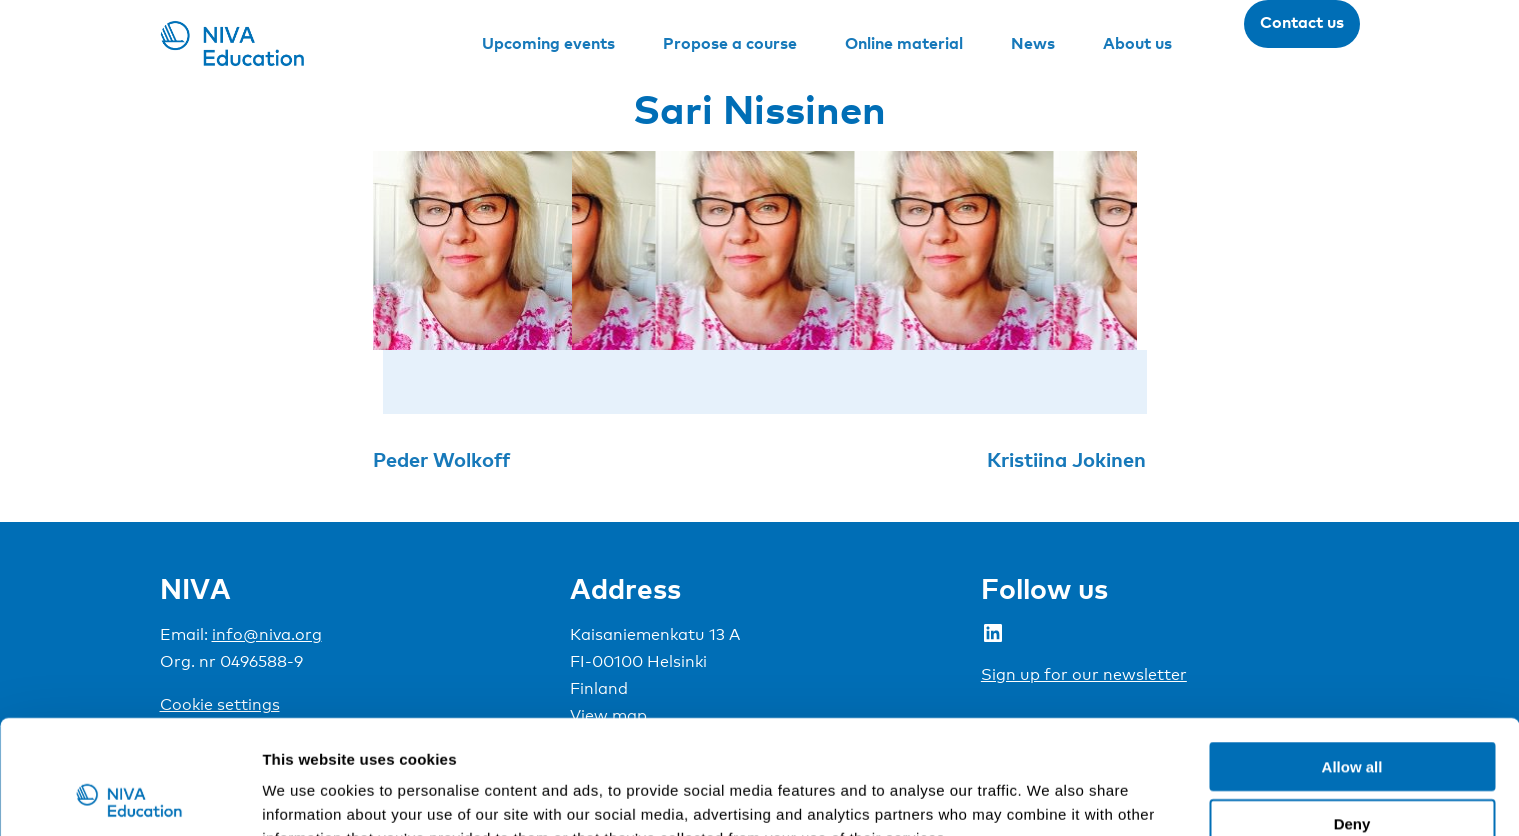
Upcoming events (548, 43)
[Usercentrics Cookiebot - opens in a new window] (129, 797)
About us (1137, 43)
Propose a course (730, 43)
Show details (1049, 796)
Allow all (1352, 659)
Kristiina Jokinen (1066, 459)
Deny (1352, 716)
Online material (904, 43)
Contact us (1302, 22)
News (1033, 43)
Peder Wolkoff (441, 459)
